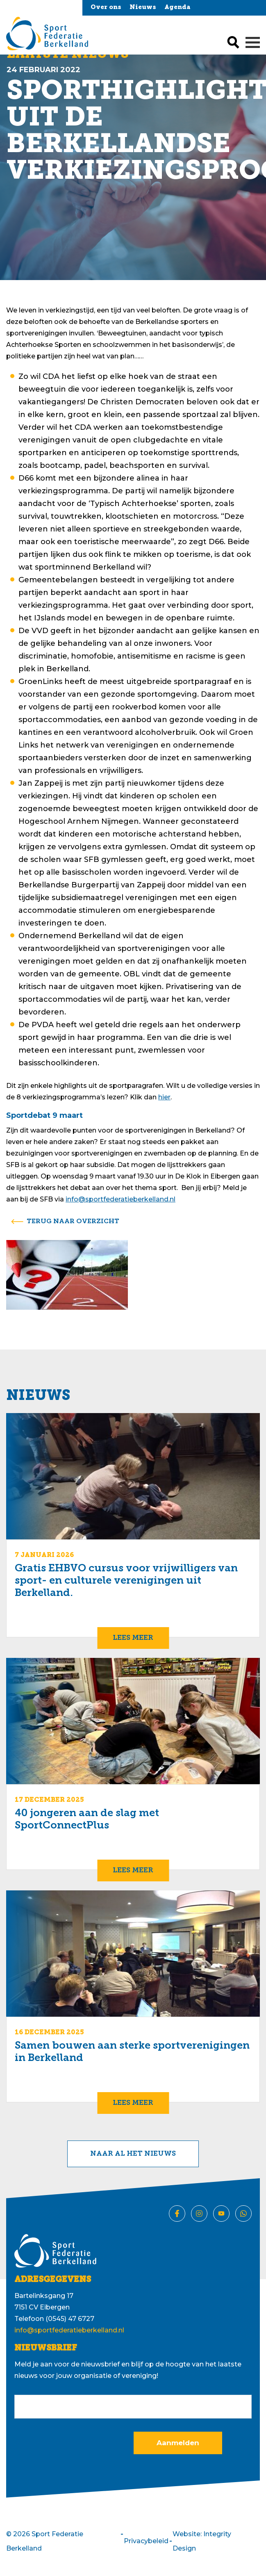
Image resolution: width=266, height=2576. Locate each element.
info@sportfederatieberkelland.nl (120, 1199)
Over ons (106, 8)
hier (164, 1097)
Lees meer (133, 1638)
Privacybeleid (146, 2541)
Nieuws (143, 8)
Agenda (177, 8)
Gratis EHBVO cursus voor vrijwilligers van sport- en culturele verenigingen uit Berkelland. (126, 1581)
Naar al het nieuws (133, 2153)
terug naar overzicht (73, 1221)
